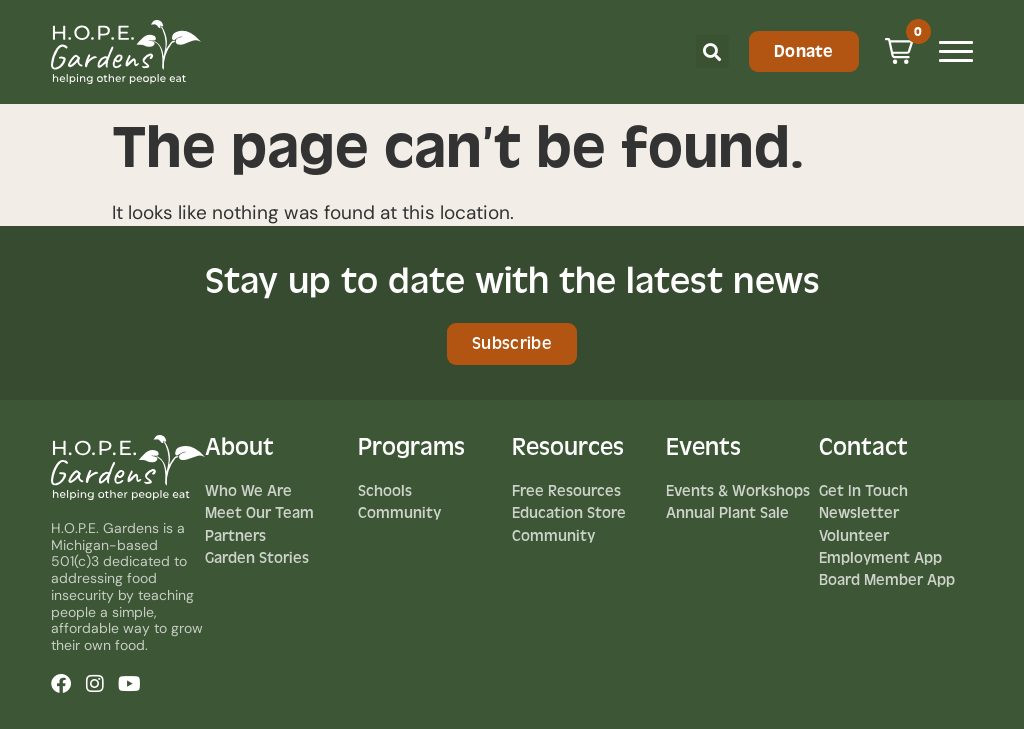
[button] (712, 51)
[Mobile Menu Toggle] (956, 51)
